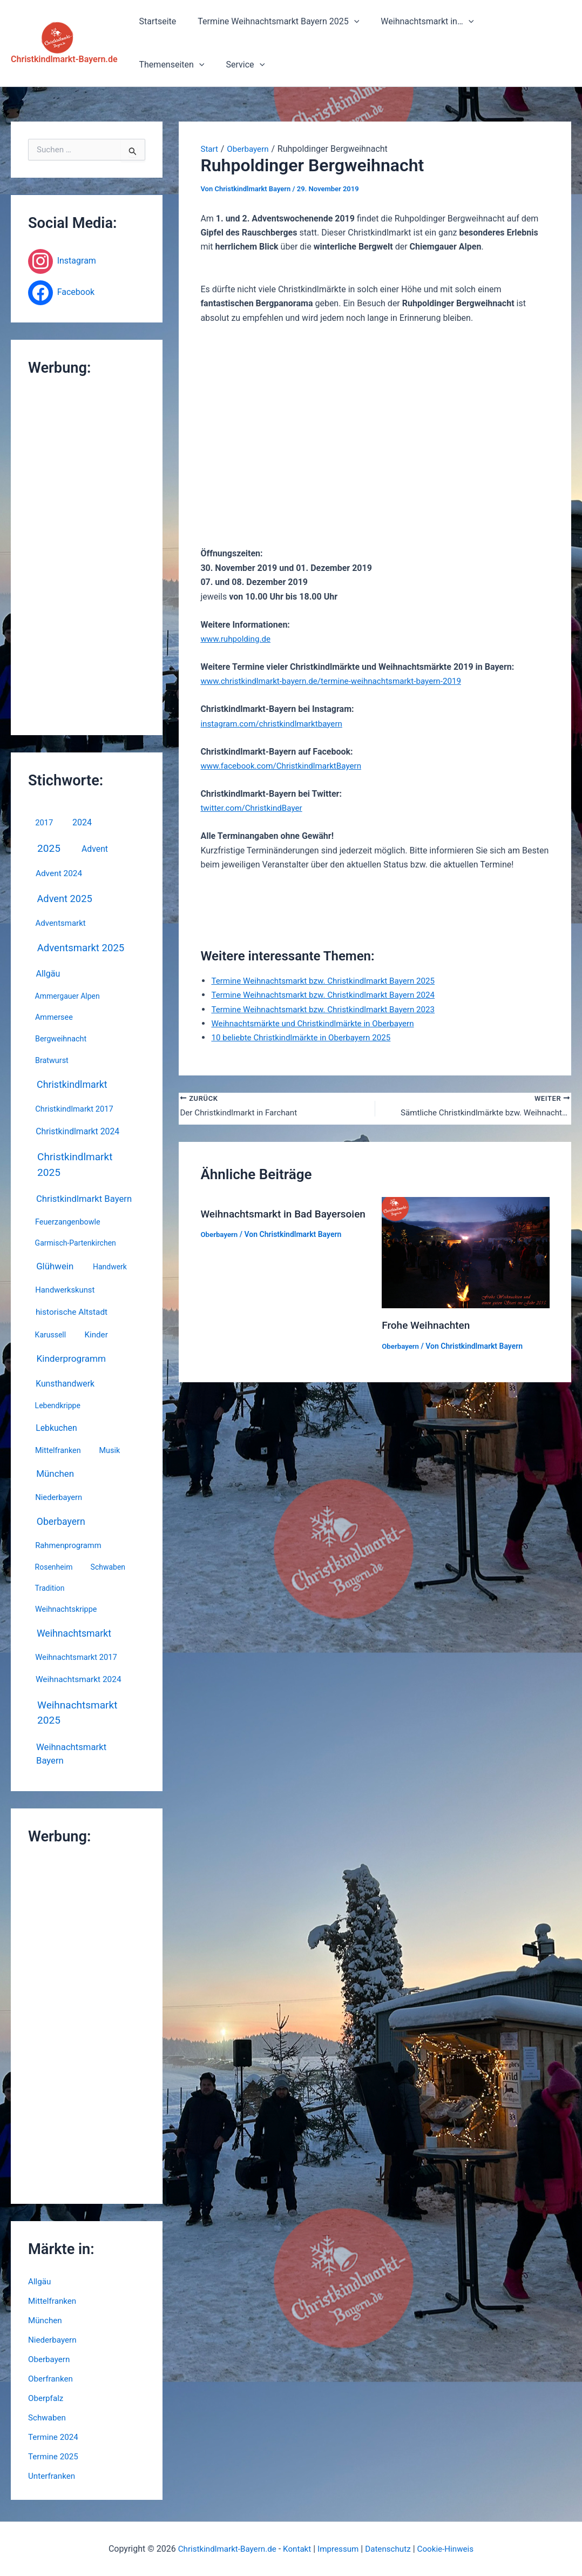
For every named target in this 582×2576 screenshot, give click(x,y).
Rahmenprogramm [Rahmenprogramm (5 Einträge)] (68, 1545)
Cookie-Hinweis (451, 2549)
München (46, 2320)
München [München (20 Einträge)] (55, 1473)
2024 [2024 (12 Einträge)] (82, 822)
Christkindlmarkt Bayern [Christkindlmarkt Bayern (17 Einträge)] (84, 1199)
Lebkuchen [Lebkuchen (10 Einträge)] (56, 1428)
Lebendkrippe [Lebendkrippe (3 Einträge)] (57, 1405)
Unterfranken (53, 2476)
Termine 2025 (54, 2456)
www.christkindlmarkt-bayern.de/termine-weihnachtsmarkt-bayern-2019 (337, 681)
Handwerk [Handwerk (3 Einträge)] (110, 1266)
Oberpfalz (46, 2398)
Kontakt (295, 2549)
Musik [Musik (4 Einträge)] (109, 1450)
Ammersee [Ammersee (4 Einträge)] (54, 1017)
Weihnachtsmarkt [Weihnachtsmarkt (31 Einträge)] (74, 1633)
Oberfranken (52, 2378)
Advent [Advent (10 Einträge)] (95, 849)
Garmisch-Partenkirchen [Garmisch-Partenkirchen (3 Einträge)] (75, 1243)
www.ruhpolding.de (237, 639)
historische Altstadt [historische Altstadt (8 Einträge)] (71, 1312)
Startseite (155, 21)
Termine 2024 (54, 2437)
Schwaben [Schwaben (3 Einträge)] (108, 1567)
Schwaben (48, 2417)
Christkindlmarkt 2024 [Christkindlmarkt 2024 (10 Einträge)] (77, 1131)
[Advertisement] (86, 556)
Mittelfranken (53, 2301)
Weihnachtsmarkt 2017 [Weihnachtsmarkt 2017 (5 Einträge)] (76, 1657)
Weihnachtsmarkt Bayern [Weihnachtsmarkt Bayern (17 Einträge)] (71, 1754)
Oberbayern (50, 2359)
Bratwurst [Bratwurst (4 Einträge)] (52, 1060)
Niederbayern (53, 2340)
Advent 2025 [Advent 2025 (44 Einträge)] (64, 898)
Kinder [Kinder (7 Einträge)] (95, 1335)
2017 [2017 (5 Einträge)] (44, 823)
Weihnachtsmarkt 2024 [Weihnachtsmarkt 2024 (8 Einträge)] (78, 1679)
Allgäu (40, 2281)
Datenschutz (391, 2549)
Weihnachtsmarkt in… (416, 21)
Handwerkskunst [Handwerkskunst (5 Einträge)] (64, 1290)
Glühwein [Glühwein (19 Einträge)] (54, 1266)
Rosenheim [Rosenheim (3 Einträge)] (54, 1567)
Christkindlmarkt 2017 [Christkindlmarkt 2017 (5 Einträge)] (74, 1109)
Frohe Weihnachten (428, 1326)
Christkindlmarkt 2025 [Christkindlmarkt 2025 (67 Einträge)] (74, 1165)
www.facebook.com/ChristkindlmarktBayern (285, 766)
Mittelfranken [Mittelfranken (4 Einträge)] (58, 1450)
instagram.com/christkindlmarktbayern (275, 723)
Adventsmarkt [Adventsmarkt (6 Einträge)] (61, 923)
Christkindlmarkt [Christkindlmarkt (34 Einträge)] (72, 1084)
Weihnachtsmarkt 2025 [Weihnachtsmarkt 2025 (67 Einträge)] (77, 1713)
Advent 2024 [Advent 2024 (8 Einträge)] (59, 873)
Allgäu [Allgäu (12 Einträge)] (48, 973)
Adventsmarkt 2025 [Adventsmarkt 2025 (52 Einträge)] (81, 948)
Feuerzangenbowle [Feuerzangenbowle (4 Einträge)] (67, 1222)
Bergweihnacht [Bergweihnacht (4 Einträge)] (60, 1039)
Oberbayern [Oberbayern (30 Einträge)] (61, 1521)
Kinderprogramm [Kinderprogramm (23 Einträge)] (71, 1358)
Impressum (339, 2549)
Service (156, 64)
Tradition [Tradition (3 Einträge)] (50, 1588)
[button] (347, 21)
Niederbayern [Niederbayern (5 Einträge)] (58, 1497)
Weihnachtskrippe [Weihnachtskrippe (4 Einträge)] (66, 1609)
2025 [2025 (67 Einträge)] (48, 848)
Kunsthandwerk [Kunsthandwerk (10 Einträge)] (65, 1383)
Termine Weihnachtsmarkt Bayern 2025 (272, 21)
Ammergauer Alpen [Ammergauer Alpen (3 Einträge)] (67, 996)
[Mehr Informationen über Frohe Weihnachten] (466, 1253)
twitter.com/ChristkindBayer (254, 808)
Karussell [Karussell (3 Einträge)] (50, 1334)
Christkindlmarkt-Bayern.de (64, 59)
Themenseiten (512, 21)
